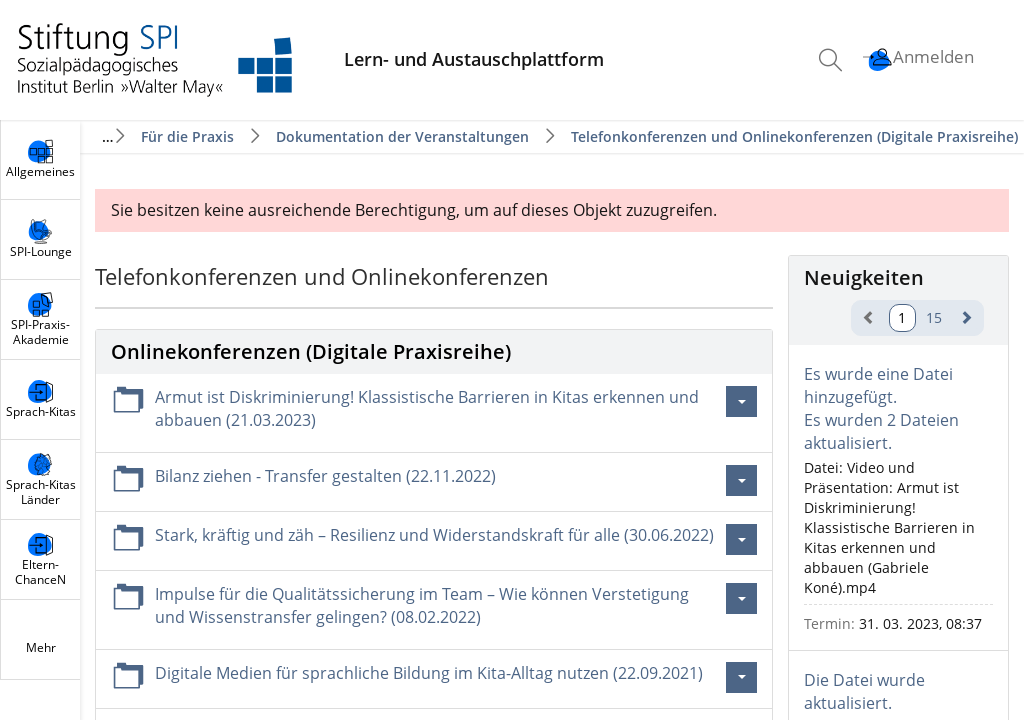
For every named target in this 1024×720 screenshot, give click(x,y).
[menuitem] (833, 60)
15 (934, 317)
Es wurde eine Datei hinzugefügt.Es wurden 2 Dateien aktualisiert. (881, 408)
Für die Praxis (187, 136)
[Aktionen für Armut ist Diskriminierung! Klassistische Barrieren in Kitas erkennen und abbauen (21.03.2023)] (741, 401)
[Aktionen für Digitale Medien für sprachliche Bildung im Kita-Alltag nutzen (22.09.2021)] (741, 677)
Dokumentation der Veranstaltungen (402, 136)
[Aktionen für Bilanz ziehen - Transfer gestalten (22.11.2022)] (741, 480)
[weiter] (966, 317)
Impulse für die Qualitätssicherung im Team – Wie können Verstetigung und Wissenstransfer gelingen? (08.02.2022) (422, 605)
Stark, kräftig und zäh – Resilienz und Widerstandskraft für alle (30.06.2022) (434, 535)
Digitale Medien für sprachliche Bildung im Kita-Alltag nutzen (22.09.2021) (429, 673)
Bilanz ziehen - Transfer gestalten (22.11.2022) (325, 476)
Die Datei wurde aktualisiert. (864, 691)
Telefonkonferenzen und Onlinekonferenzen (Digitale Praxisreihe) (794, 136)
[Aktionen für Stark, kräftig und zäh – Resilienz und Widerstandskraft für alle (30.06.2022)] (741, 539)
